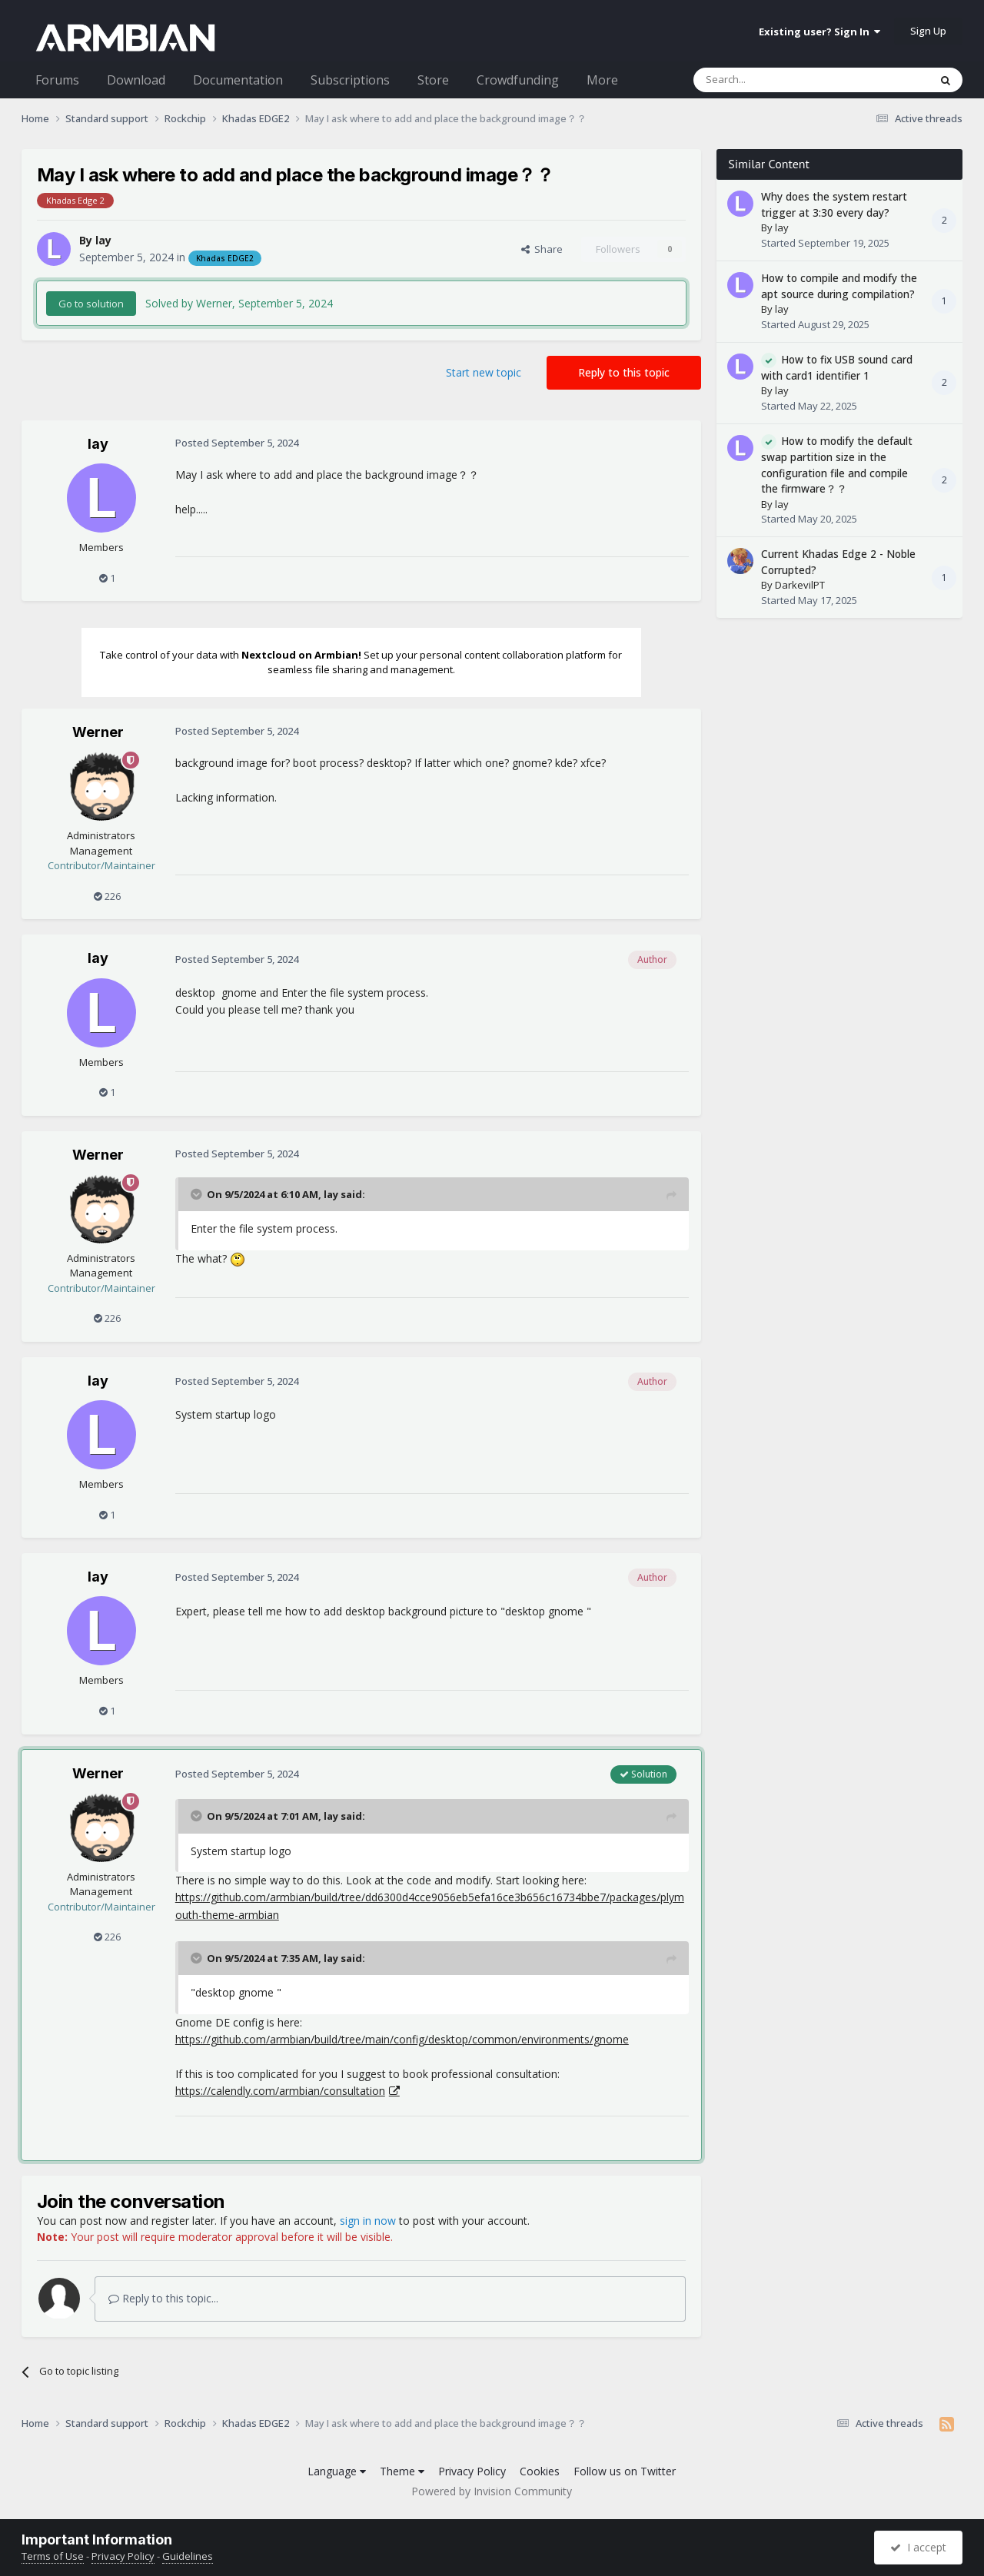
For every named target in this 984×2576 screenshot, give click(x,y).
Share (542, 249)
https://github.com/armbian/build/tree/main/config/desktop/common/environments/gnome (402, 2039)
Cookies (540, 2471)
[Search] (773, 80)
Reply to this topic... (163, 2298)
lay (103, 240)
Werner (98, 732)
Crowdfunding (518, 79)
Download (136, 79)
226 (107, 896)
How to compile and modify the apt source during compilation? (839, 286)
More (602, 79)
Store (433, 79)
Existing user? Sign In (819, 31)
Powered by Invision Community (491, 2491)
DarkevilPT (800, 585)
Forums (57, 79)
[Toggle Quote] (197, 1194)
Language (337, 2471)
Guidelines (187, 2556)
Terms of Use (53, 2556)
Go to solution (91, 303)
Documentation (238, 79)
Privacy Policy (472, 2471)
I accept (918, 2547)
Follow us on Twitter (624, 2471)
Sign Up (928, 31)
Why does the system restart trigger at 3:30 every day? (834, 204)
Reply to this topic (624, 372)
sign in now (368, 2220)
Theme (402, 2471)
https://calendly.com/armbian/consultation (280, 2090)
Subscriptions (350, 79)
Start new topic (483, 372)
